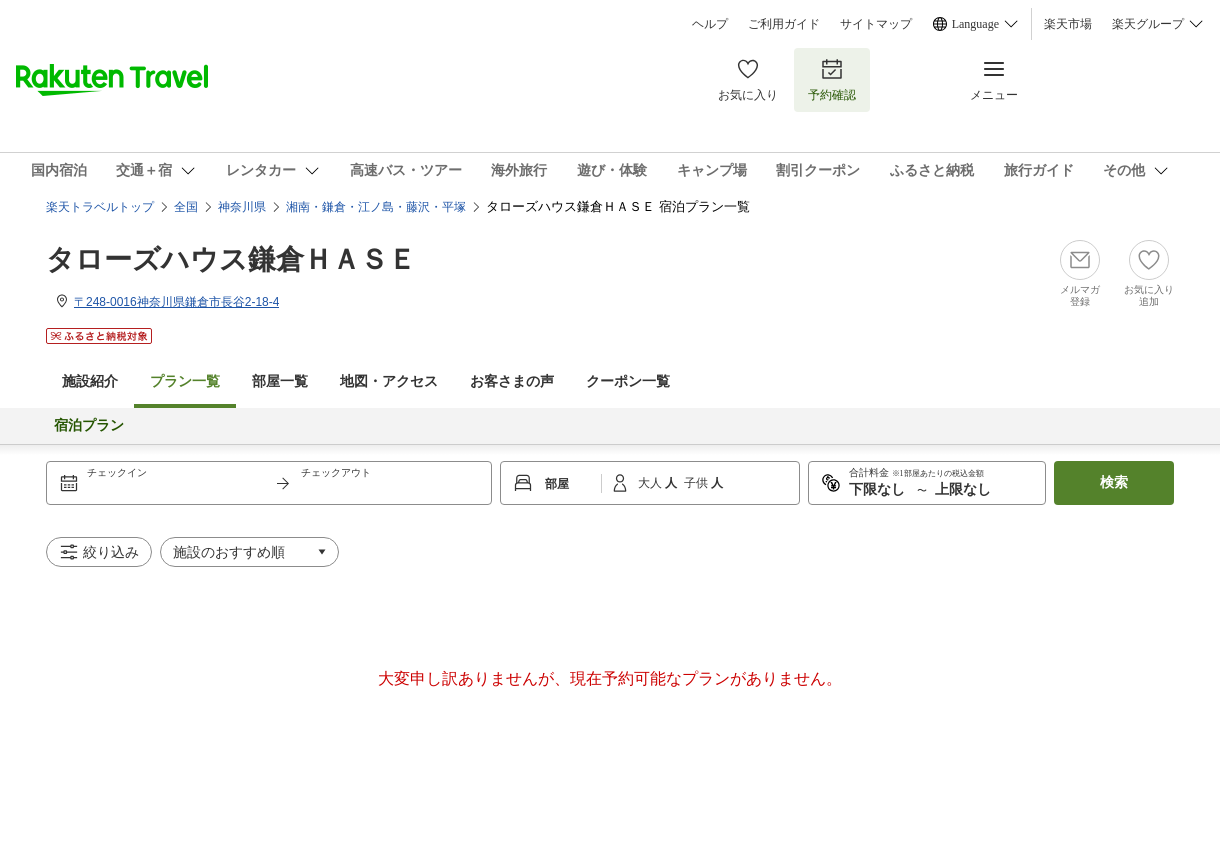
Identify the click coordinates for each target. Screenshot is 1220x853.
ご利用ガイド (784, 24)
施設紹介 (90, 381)
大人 (651, 483)
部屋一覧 (280, 381)
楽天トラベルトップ (100, 207)
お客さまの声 (512, 381)
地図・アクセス (389, 381)
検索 (1114, 482)
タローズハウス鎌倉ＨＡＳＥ (231, 259)
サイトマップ (876, 24)
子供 (697, 483)
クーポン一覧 (628, 381)
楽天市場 (1068, 24)
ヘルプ (710, 24)
